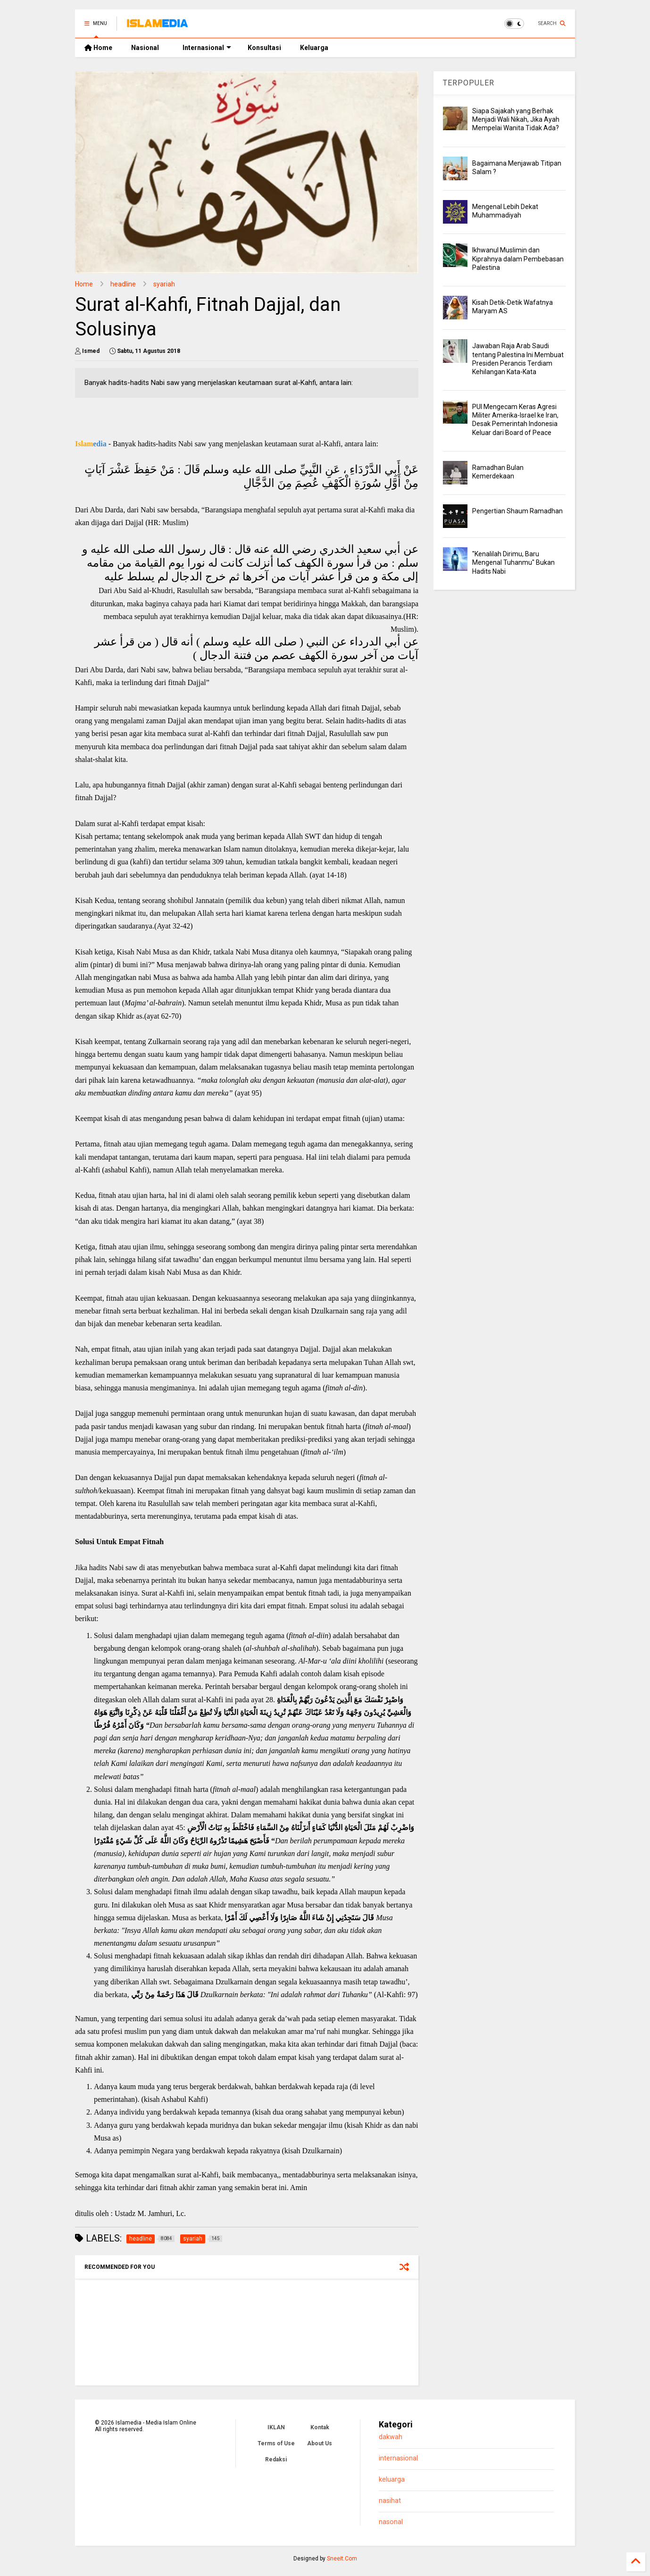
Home (98, 47)
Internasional (207, 47)
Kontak (319, 2427)
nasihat (390, 2501)
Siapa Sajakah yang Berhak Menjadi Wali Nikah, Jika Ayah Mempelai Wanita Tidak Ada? (515, 119)
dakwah (390, 2437)
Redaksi (276, 2459)
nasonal (391, 2522)
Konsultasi (264, 47)
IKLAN (276, 2427)
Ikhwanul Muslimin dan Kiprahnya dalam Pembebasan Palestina (518, 258)
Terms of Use (276, 2443)
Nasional (145, 47)
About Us (319, 2443)
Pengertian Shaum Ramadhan (517, 511)
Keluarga (314, 47)
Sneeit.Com (342, 2558)
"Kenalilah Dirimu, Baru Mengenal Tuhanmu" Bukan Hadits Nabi (513, 562)
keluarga (392, 2480)
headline (123, 284)
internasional (398, 2458)
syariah (164, 284)
